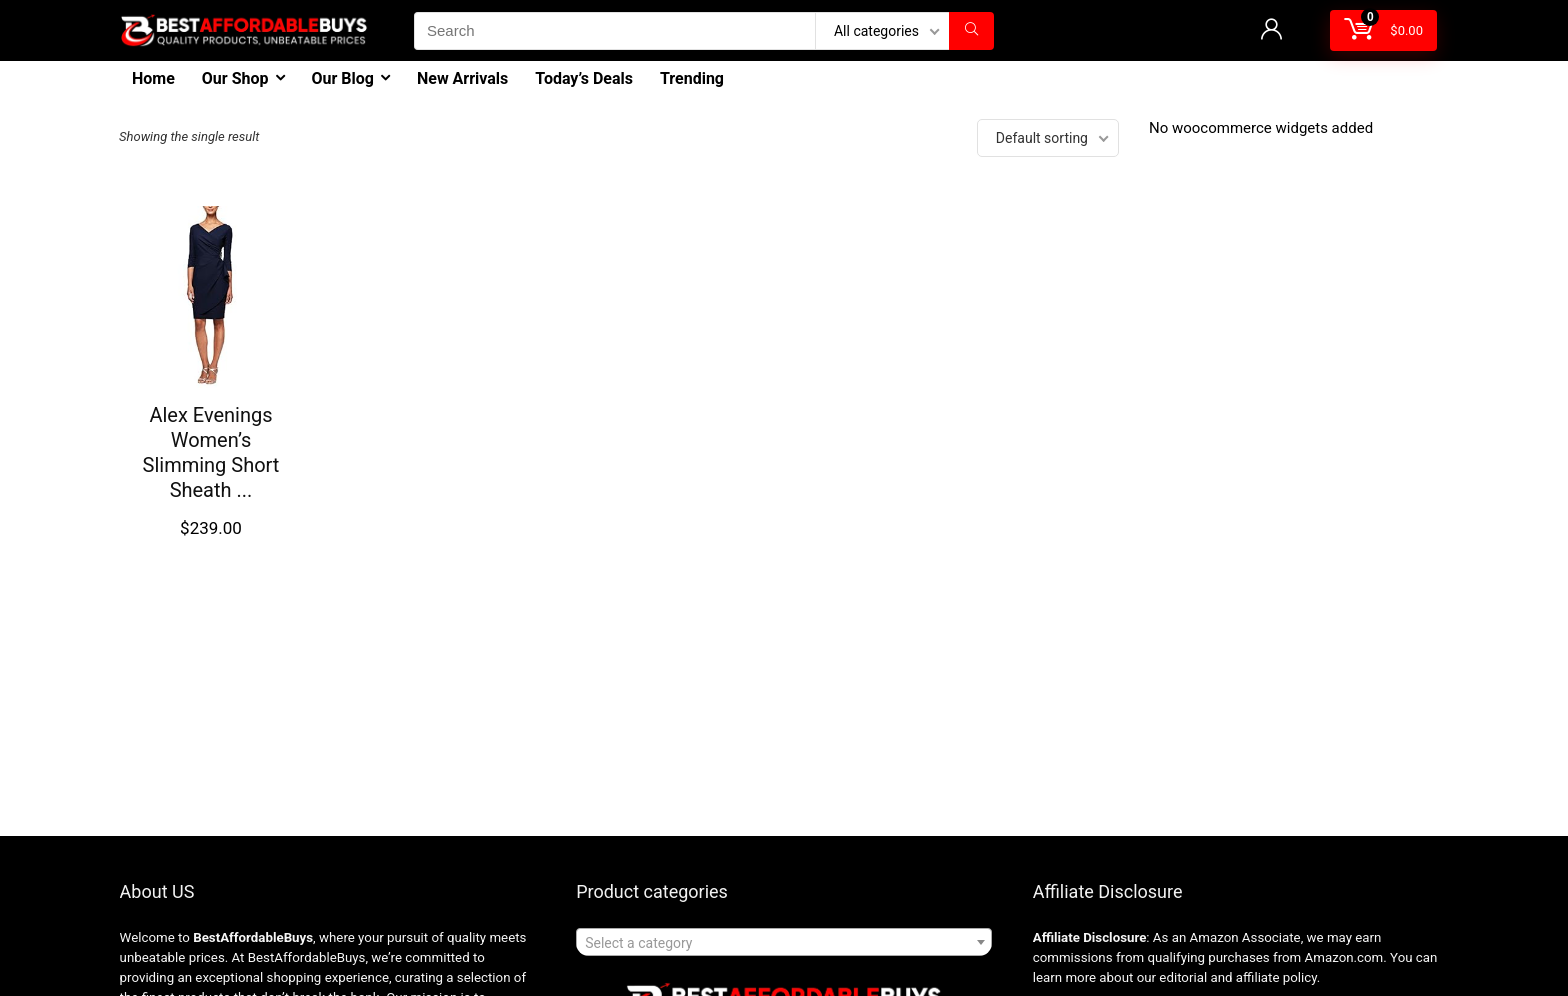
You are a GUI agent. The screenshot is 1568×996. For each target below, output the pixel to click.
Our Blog (343, 78)
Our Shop (235, 78)
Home (153, 78)
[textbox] (783, 943)
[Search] (971, 31)
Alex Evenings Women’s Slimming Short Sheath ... (211, 452)
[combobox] (783, 942)
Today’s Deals (584, 78)
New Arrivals (462, 78)
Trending (692, 78)
